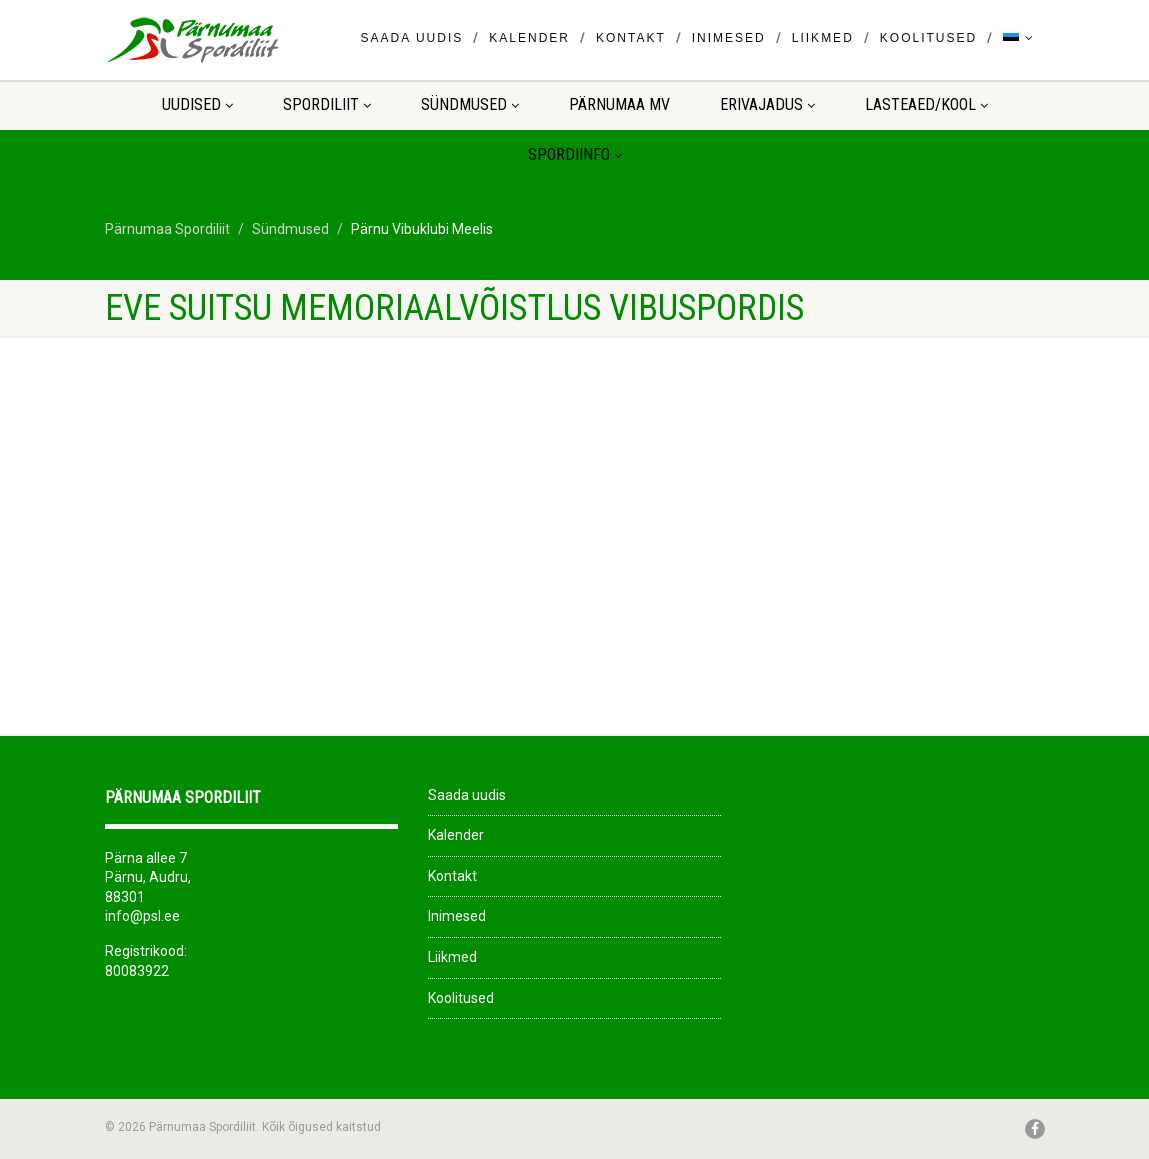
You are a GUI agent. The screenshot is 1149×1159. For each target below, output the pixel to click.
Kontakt (631, 38)
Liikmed (823, 38)
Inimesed (729, 38)
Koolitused (928, 38)
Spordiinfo (575, 154)
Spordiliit (327, 104)
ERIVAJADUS (767, 104)
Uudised (197, 104)
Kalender (529, 38)
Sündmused (470, 104)
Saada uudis (412, 38)
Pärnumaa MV (619, 104)
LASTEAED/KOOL (926, 104)
